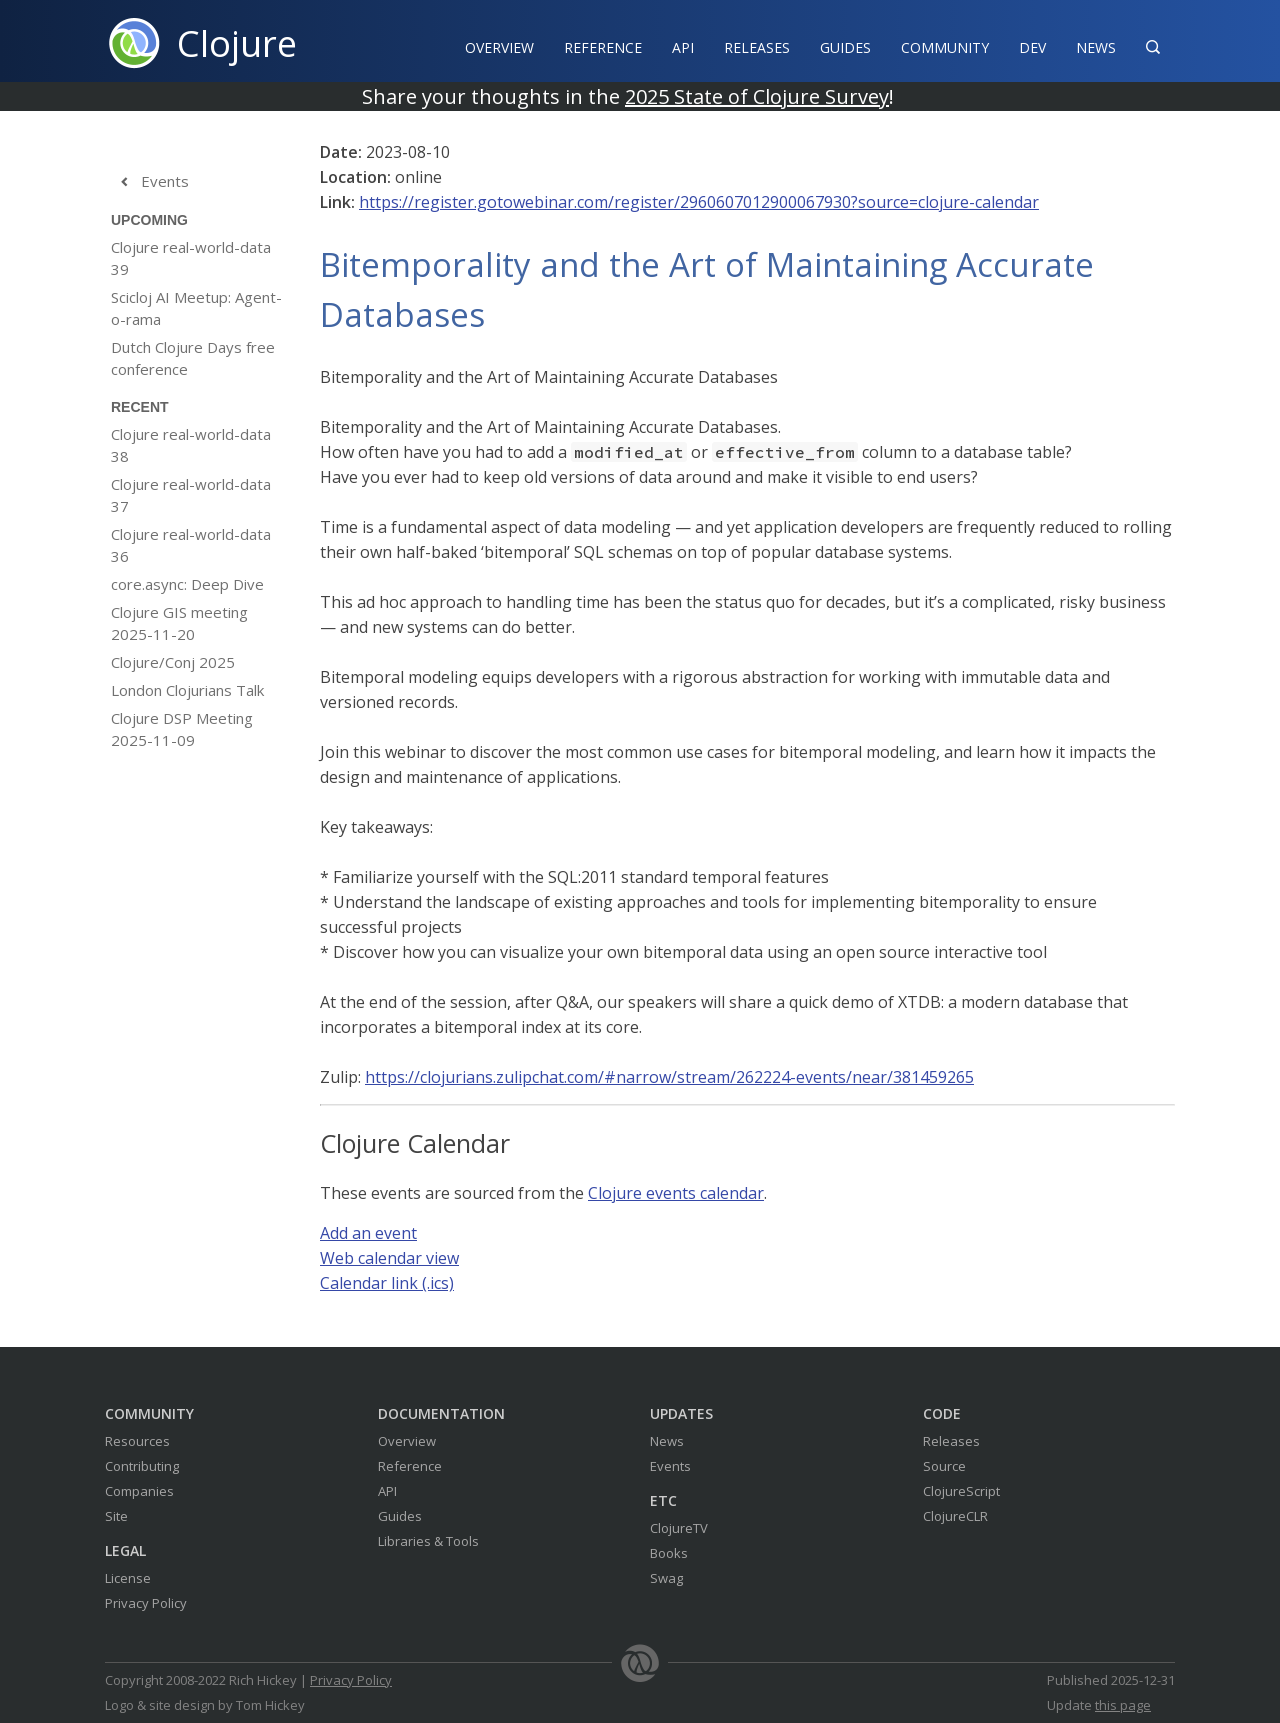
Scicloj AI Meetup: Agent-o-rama (196, 308)
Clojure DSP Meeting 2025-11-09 (182, 729)
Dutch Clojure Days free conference (193, 358)
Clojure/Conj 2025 (173, 662)
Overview (499, 47)
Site (116, 1516)
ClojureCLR (955, 1516)
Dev (1032, 47)
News (1096, 47)
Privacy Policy (146, 1603)
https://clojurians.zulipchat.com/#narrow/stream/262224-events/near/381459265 (669, 1077)
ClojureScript (961, 1491)
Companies (139, 1491)
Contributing (142, 1466)
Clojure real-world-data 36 (191, 545)
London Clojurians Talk (187, 690)
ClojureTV (679, 1528)
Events (150, 182)
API (683, 47)
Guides (845, 47)
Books (669, 1553)
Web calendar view (389, 1258)
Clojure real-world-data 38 (191, 445)
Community (945, 47)
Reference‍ (603, 47)
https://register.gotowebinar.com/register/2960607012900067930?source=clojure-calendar (699, 202)
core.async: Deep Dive (187, 584)
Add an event (368, 1233)
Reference (410, 1466)
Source (944, 1466)
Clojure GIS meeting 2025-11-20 (179, 623)
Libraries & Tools (428, 1541)
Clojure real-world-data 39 (191, 258)
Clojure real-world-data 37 (191, 495)
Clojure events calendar (676, 1193)
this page (1123, 1705)
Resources (137, 1441)
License (128, 1578)
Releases (757, 47)
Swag (666, 1578)
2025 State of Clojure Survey (757, 96)
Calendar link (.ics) (387, 1283)
